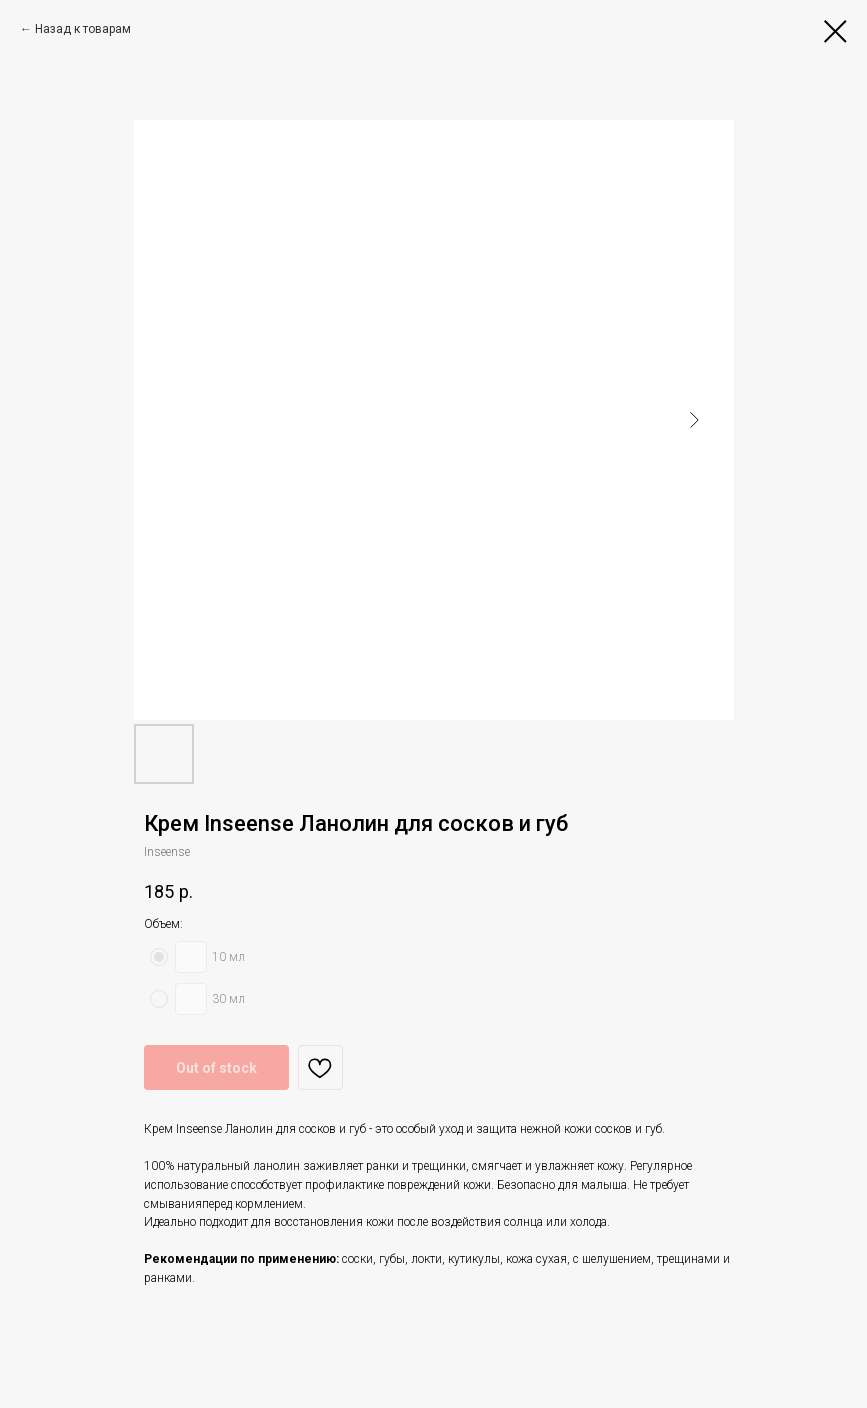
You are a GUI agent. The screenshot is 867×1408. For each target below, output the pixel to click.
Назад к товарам (83, 29)
